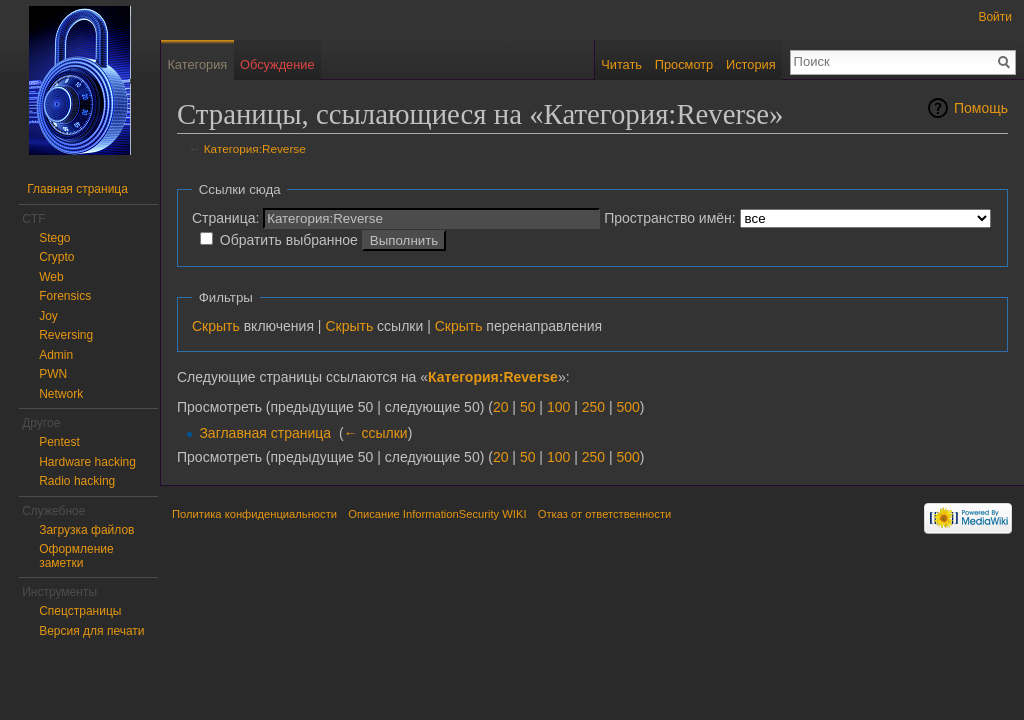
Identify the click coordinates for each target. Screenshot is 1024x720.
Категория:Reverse (255, 148)
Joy (48, 316)
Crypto (56, 257)
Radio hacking (77, 481)
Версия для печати (91, 631)
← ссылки (376, 433)
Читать (621, 64)
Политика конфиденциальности (254, 514)
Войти (995, 17)
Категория (197, 64)
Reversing (66, 335)
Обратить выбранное (289, 240)
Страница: (225, 218)
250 (593, 407)
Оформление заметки (76, 556)
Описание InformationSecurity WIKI (437, 514)
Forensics (65, 296)
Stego (54, 238)
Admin (56, 355)
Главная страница (77, 189)
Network (61, 394)
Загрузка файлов (86, 530)
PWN (53, 374)
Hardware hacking (87, 462)
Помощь (981, 108)
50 (528, 407)
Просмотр (684, 64)
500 (627, 407)
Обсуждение (277, 64)
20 (501, 407)
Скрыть (216, 326)
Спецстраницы (80, 611)
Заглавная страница (265, 433)
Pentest (59, 442)
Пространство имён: (670, 218)
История (751, 64)
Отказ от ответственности (605, 514)
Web (51, 277)
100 (558, 407)
